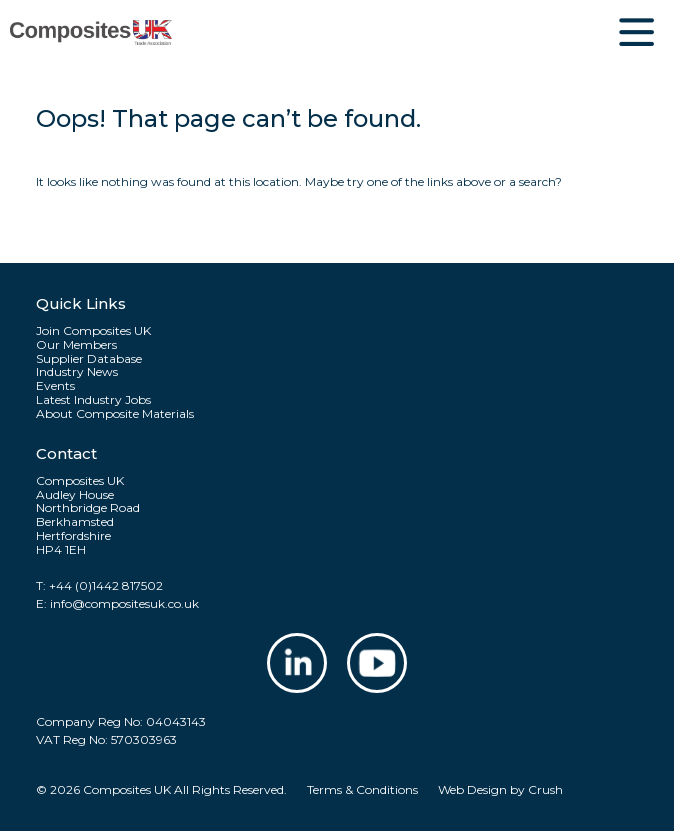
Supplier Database (89, 359)
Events (55, 386)
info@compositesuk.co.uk (124, 603)
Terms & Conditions (362, 789)
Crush (545, 789)
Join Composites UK (93, 331)
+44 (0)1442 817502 (106, 585)
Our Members (76, 345)
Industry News (77, 372)
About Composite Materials (115, 414)
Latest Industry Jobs (93, 400)
